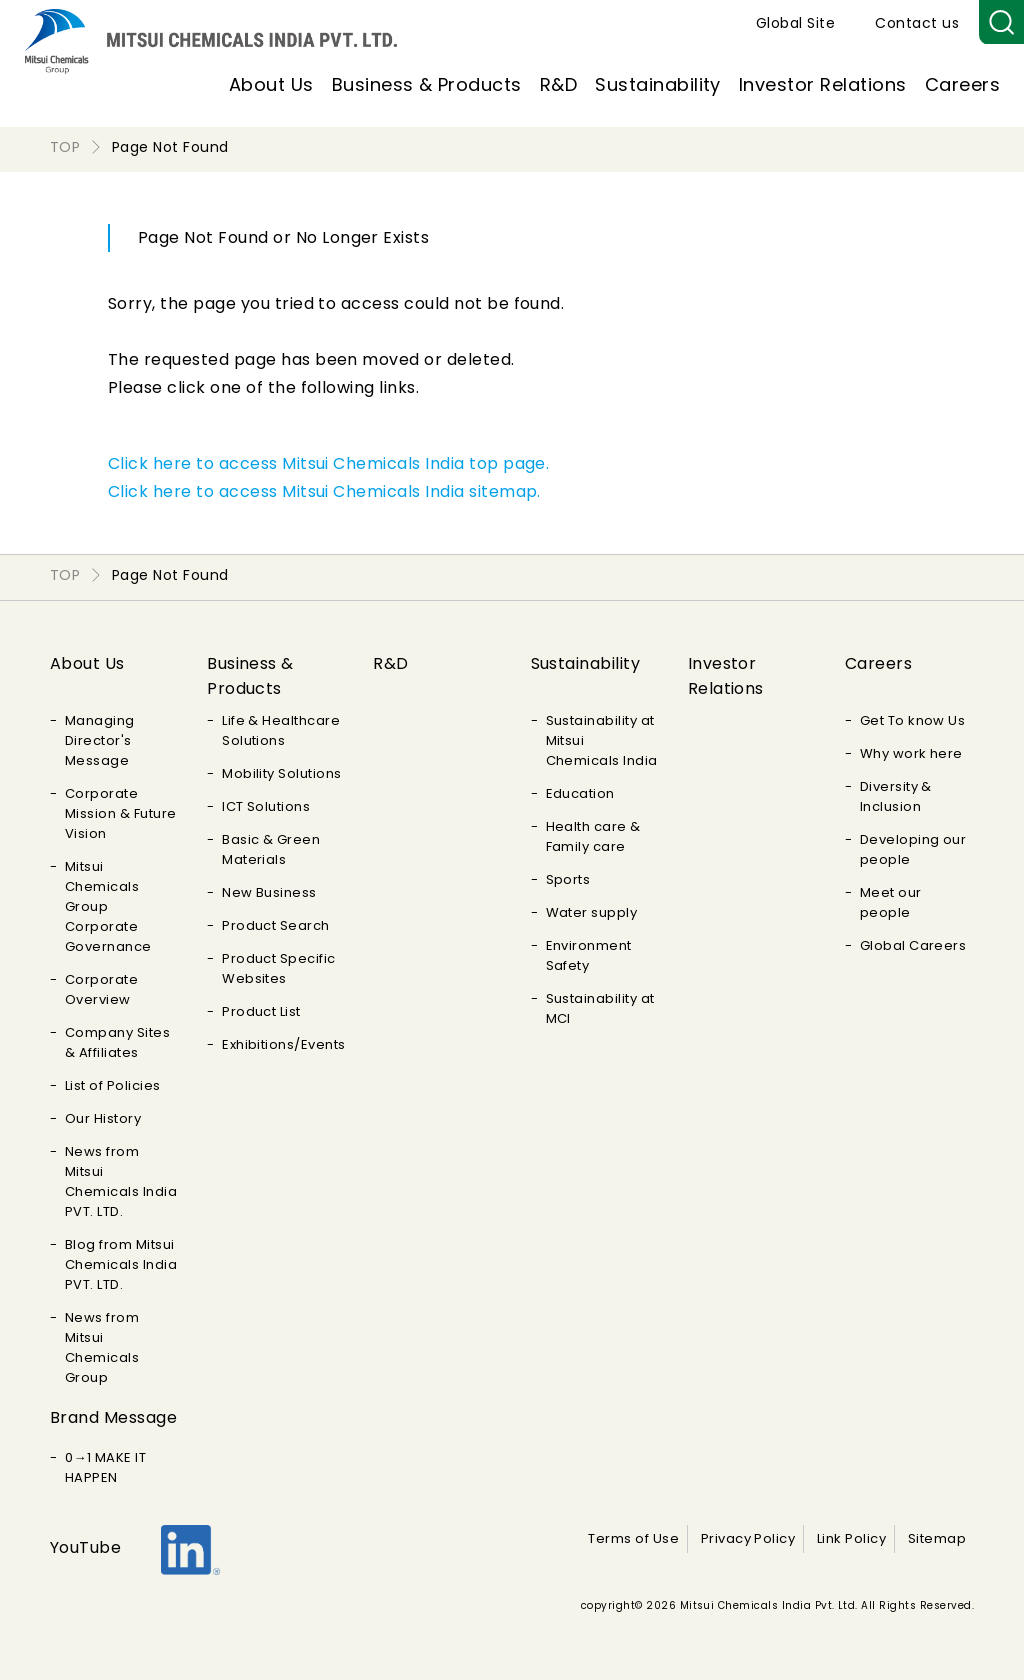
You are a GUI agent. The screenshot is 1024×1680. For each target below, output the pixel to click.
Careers (962, 84)
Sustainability (658, 84)
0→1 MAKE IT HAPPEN (105, 1467)
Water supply (592, 912)
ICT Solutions (266, 806)
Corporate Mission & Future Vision (121, 813)
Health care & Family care (593, 836)
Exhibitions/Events (284, 1044)
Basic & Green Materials (271, 849)
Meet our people (891, 902)
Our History (103, 1118)
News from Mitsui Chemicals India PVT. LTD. (121, 1181)
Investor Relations (823, 84)
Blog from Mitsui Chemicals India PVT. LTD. (121, 1264)
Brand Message (113, 1417)
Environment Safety (589, 955)
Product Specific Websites (279, 968)
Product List (261, 1011)
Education (580, 793)
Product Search (276, 925)
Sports (568, 879)
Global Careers (913, 945)
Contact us (917, 23)
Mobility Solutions (282, 773)
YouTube (85, 1547)
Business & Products (427, 84)
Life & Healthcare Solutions (281, 730)
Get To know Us (913, 720)
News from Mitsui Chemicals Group (102, 1347)
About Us (271, 84)
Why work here (911, 753)
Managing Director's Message (100, 740)
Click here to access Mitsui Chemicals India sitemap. (324, 491)
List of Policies (113, 1085)
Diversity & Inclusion (896, 796)
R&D (558, 84)
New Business (269, 892)
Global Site (795, 23)
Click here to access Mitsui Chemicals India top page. (328, 463)
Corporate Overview (101, 989)
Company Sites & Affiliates (117, 1042)
